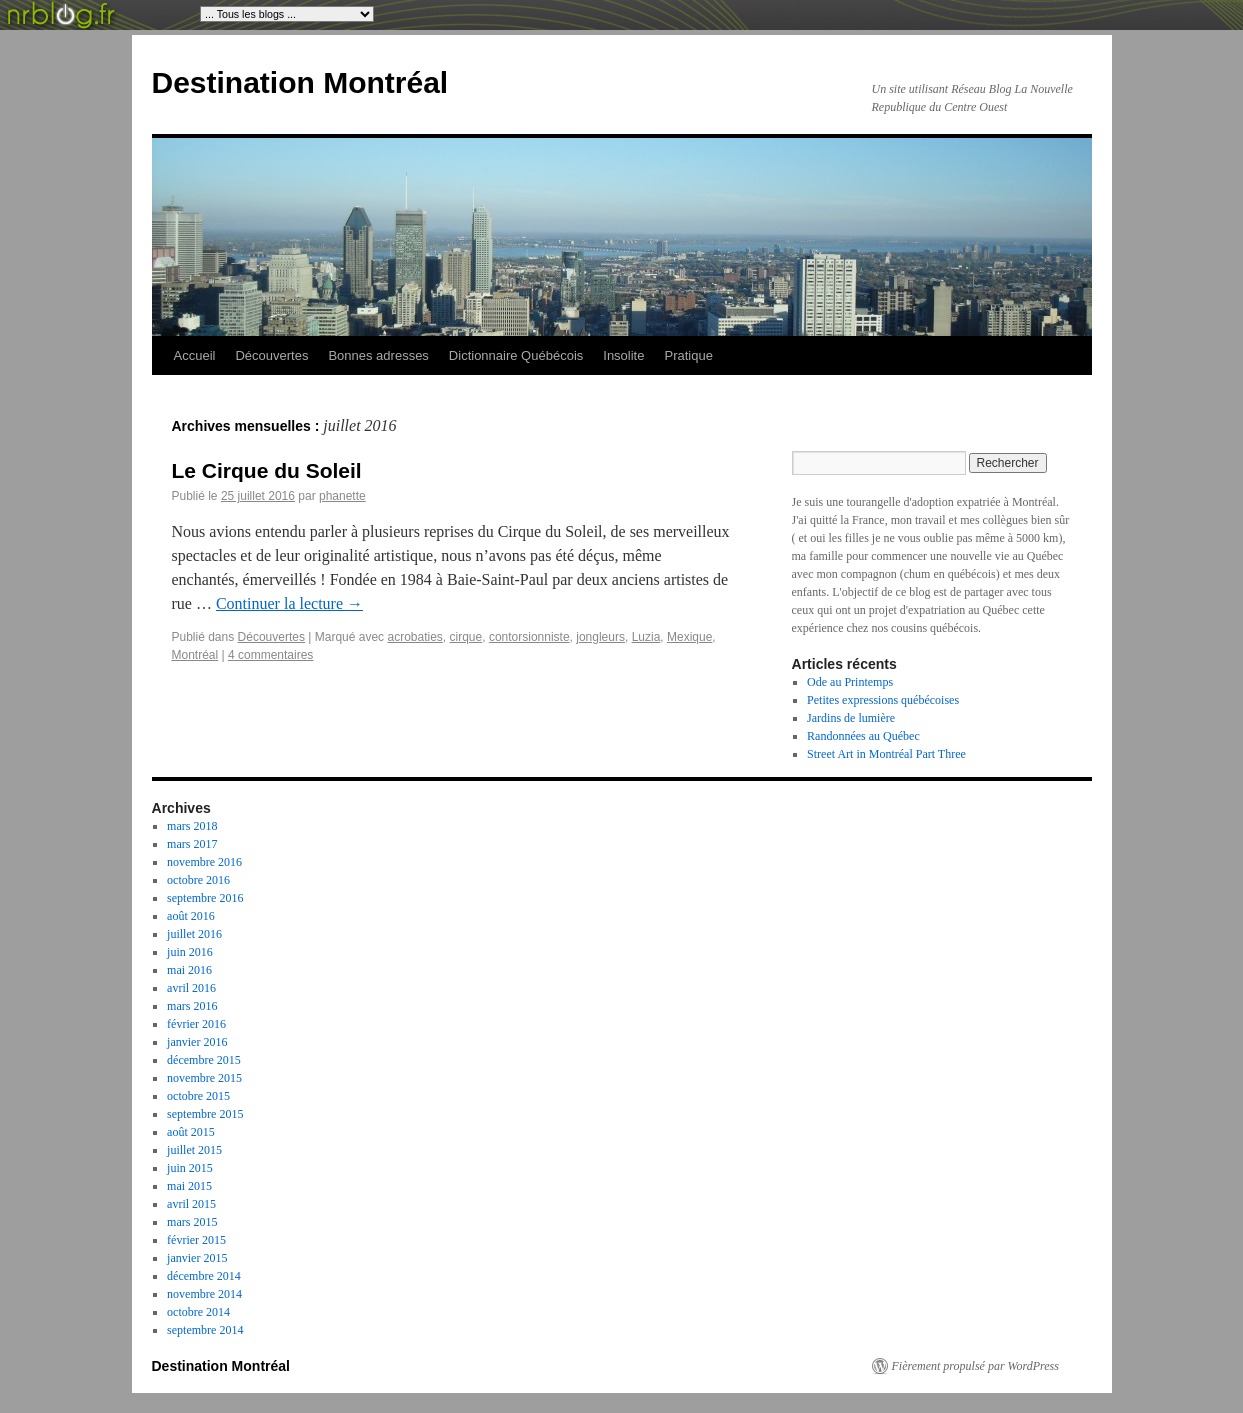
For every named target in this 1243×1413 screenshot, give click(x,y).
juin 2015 (190, 1168)
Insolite (623, 355)
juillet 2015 (194, 1150)
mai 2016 (189, 970)
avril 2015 (191, 1204)
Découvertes (271, 355)
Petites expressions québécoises (883, 700)
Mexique (689, 637)
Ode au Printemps (850, 682)
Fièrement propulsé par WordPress (975, 1366)
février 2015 (196, 1240)
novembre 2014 (204, 1294)
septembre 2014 (205, 1330)
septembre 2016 (205, 898)
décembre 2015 (204, 1060)
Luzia (646, 637)
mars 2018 (192, 826)
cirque (466, 637)
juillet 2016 (194, 934)
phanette (342, 496)
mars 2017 (192, 844)
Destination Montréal (300, 82)
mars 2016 (192, 1006)
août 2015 (191, 1132)
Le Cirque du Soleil (267, 470)
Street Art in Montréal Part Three (886, 754)
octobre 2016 (198, 880)
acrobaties (414, 637)
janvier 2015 (197, 1258)
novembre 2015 (204, 1078)
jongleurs (600, 637)
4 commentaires (270, 655)
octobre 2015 (198, 1096)
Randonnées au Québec (863, 736)
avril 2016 (191, 988)
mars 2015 (192, 1222)
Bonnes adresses (378, 355)
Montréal (195, 655)
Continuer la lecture (289, 603)
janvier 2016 (197, 1042)
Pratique (688, 355)
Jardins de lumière (851, 718)
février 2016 (196, 1024)
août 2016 (191, 916)
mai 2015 (189, 1186)
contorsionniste (529, 637)
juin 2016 (190, 952)
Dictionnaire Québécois (516, 355)
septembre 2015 (205, 1114)
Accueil (195, 355)
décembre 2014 (204, 1276)
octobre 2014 (198, 1312)
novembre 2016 (204, 862)
